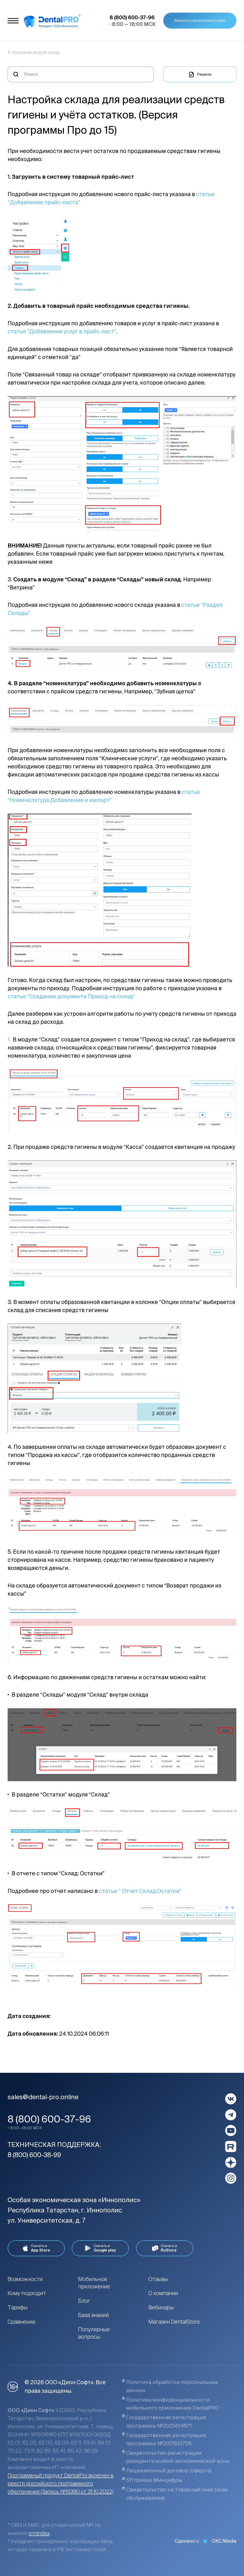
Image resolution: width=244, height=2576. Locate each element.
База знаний (93, 2315)
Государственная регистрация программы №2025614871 (164, 2421)
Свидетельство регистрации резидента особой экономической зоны (175, 2457)
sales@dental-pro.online (43, 2096)
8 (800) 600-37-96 (49, 2119)
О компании (163, 2293)
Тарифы (18, 2307)
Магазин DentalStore (174, 2322)
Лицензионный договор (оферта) (167, 2470)
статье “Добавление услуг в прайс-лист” (62, 331)
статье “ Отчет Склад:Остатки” (140, 1891)
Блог (84, 2301)
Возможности (25, 2279)
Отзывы (158, 2279)
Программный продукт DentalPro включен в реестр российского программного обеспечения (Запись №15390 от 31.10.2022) (60, 2483)
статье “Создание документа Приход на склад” (72, 996)
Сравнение (22, 2322)
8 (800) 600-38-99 (34, 2154)
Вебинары (161, 2307)
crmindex (39, 2533)
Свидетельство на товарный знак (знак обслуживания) (175, 2493)
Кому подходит (27, 2293)
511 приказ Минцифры (152, 2480)
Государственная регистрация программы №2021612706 (164, 2439)
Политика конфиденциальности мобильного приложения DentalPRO (170, 2404)
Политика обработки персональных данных (170, 2386)
